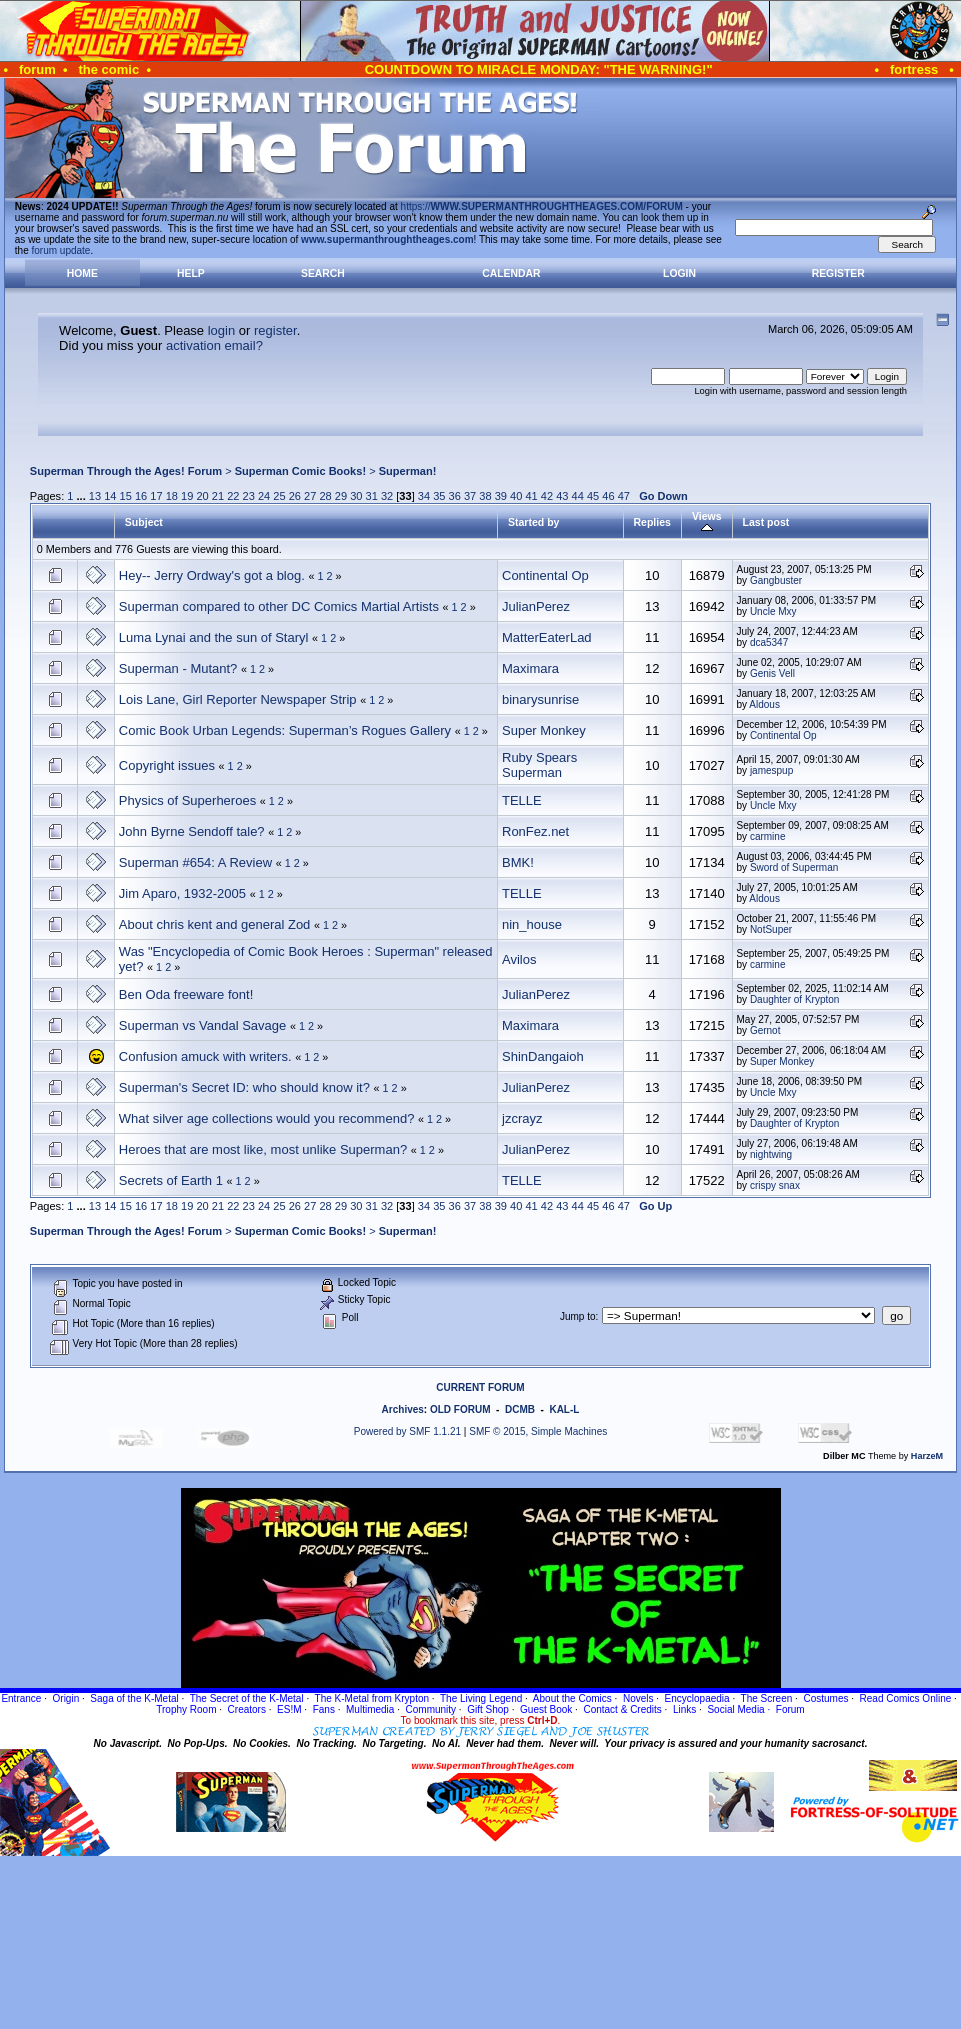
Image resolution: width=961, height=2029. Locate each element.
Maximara (530, 668)
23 (249, 496)
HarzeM (927, 1456)
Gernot (765, 1030)
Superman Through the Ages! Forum (126, 471)
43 (562, 496)
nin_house (532, 924)
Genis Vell (772, 673)
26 (295, 496)
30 (356, 496)
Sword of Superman (794, 867)
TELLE (522, 800)
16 (141, 496)
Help (191, 273)
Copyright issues (167, 765)
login (221, 330)
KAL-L (564, 1409)
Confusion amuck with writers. (205, 1056)
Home (82, 273)
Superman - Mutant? (178, 668)
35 (439, 496)
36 (455, 496)
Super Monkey (544, 730)
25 (279, 496)
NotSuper (771, 929)
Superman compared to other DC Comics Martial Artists (279, 606)
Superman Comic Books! (300, 471)
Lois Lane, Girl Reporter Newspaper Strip (238, 699)
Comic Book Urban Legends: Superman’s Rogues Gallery (285, 730)
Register (838, 273)
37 (470, 496)
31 (372, 496)
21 (218, 496)
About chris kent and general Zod (215, 924)
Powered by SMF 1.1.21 (407, 1431)
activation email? (214, 345)
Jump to (578, 1316)
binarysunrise (540, 699)
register (275, 330)
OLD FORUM (460, 1409)
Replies (652, 522)
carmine (768, 836)
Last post (766, 522)
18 (172, 496)
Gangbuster (776, 580)
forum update (61, 250)
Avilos (519, 959)
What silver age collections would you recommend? (267, 1118)
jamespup (771, 770)
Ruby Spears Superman (539, 765)
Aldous (764, 704)
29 (341, 496)
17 (156, 496)
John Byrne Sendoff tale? (192, 831)
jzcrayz (522, 1118)
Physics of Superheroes (187, 800)
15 (126, 496)
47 (624, 496)
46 (608, 496)
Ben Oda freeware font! (186, 994)
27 (310, 496)
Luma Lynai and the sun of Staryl (214, 637)
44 (578, 496)
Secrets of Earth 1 (171, 1180)
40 (516, 496)
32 (387, 496)
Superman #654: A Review (195, 862)
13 (95, 496)
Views (707, 522)
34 (424, 496)
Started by (533, 522)
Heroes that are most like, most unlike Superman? (263, 1149)
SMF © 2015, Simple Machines (538, 1431)
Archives (403, 1409)
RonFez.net (535, 831)
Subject (144, 522)
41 (531, 496)
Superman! (408, 471)
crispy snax (775, 1185)
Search (323, 273)
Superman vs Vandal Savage (202, 1025)
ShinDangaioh (543, 1056)
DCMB (520, 1409)
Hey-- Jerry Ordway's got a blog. (212, 575)
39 (501, 496)
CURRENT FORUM (480, 1387)
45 (593, 496)
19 (187, 496)
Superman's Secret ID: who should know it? (244, 1087)
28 (325, 496)
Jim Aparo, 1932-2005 (182, 893)
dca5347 (769, 642)
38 (485, 496)
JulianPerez (536, 606)
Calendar (511, 273)
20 (202, 496)
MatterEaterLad (547, 637)
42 (547, 496)
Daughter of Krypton (795, 999)
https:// (542, 206)
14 (110, 496)
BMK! (518, 862)
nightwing (771, 1154)
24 (264, 496)
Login (679, 273)
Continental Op (545, 575)
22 (233, 496)
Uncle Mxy (773, 611)
